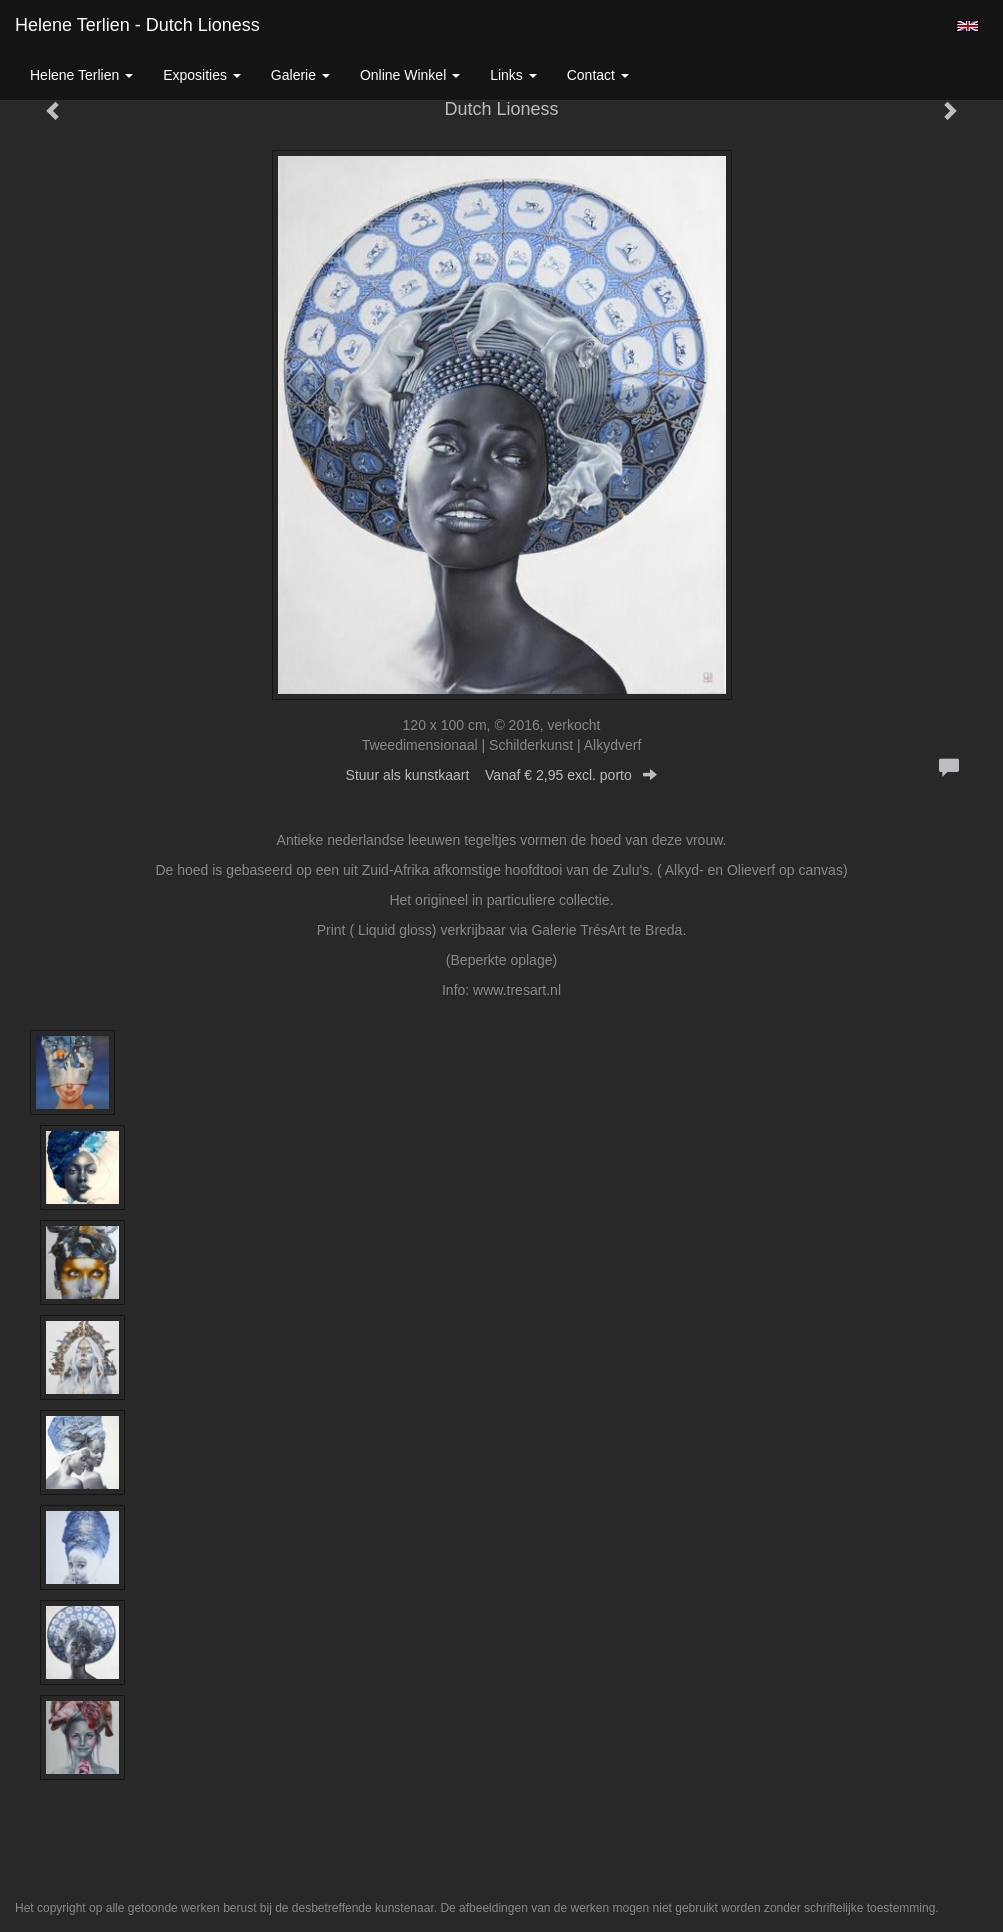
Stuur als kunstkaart (502, 775)
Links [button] (513, 75)
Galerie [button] (300, 75)
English (967, 26)
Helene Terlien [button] (81, 75)
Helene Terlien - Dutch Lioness (137, 25)
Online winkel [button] (410, 75)
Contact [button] (598, 75)
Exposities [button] (202, 75)
